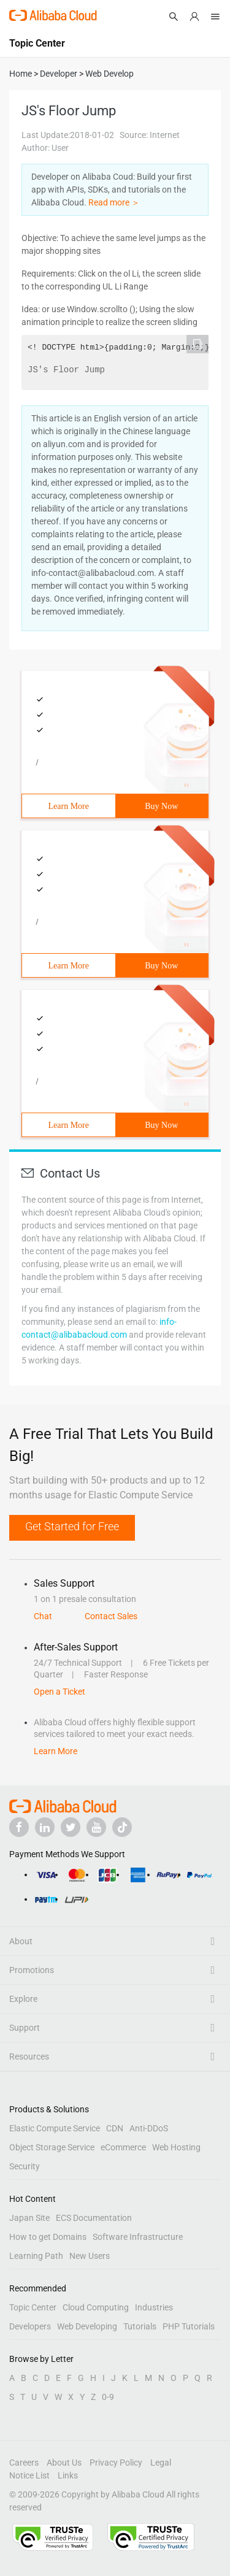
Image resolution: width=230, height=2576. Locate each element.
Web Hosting (176, 2147)
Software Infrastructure (138, 2237)
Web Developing (87, 2326)
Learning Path (36, 2256)
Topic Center (32, 2307)
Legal (160, 2462)
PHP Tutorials (189, 2326)
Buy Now (161, 806)
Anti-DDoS (148, 2128)
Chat (43, 1616)
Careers (24, 2462)
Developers (30, 2326)
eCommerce (123, 2147)
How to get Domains (47, 2237)
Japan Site (29, 2218)
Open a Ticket (59, 1691)
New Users (89, 2256)
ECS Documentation (94, 2218)
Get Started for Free (72, 1526)
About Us (64, 2462)
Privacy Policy (116, 2462)
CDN (114, 2128)
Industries (154, 2307)
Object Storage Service (51, 2147)
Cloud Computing (96, 2307)
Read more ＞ (114, 202)
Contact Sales (111, 1616)
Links (68, 2475)
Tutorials (139, 2326)
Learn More (68, 806)
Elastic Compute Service (54, 2128)
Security (24, 2166)
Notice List (29, 2475)
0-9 (108, 2397)
